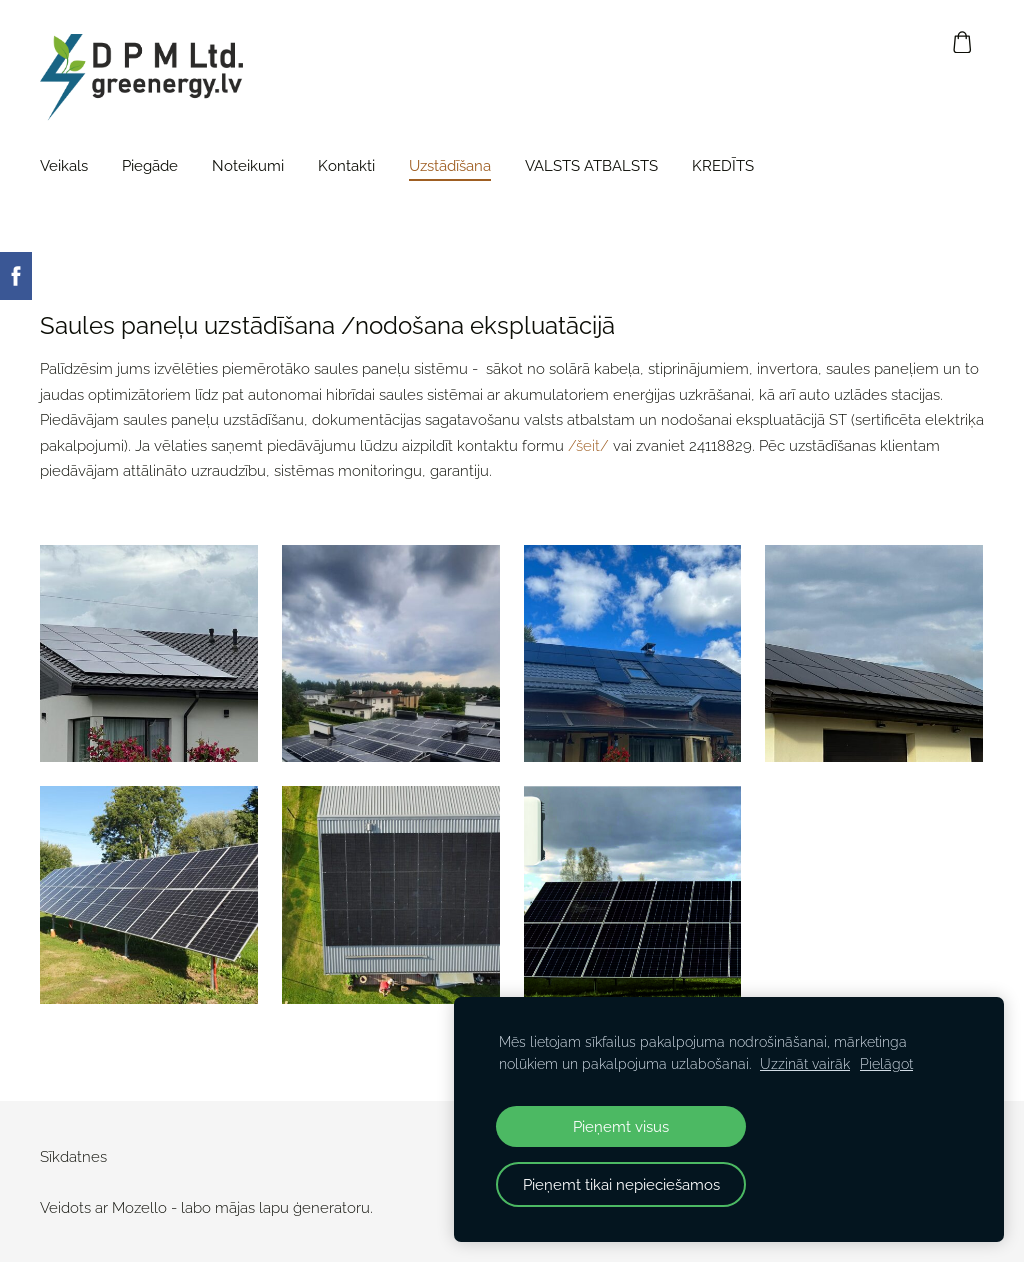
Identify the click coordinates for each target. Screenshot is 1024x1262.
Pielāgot (886, 1064)
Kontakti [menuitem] (346, 166)
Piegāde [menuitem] (150, 166)
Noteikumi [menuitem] (248, 166)
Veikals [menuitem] (64, 166)
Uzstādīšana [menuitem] (450, 166)
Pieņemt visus (621, 1126)
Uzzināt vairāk (805, 1064)
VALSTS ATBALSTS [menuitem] (591, 166)
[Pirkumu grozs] (963, 42)
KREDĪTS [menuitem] (723, 166)
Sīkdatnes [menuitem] (73, 1157)
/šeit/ (588, 446)
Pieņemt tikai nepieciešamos (621, 1184)
